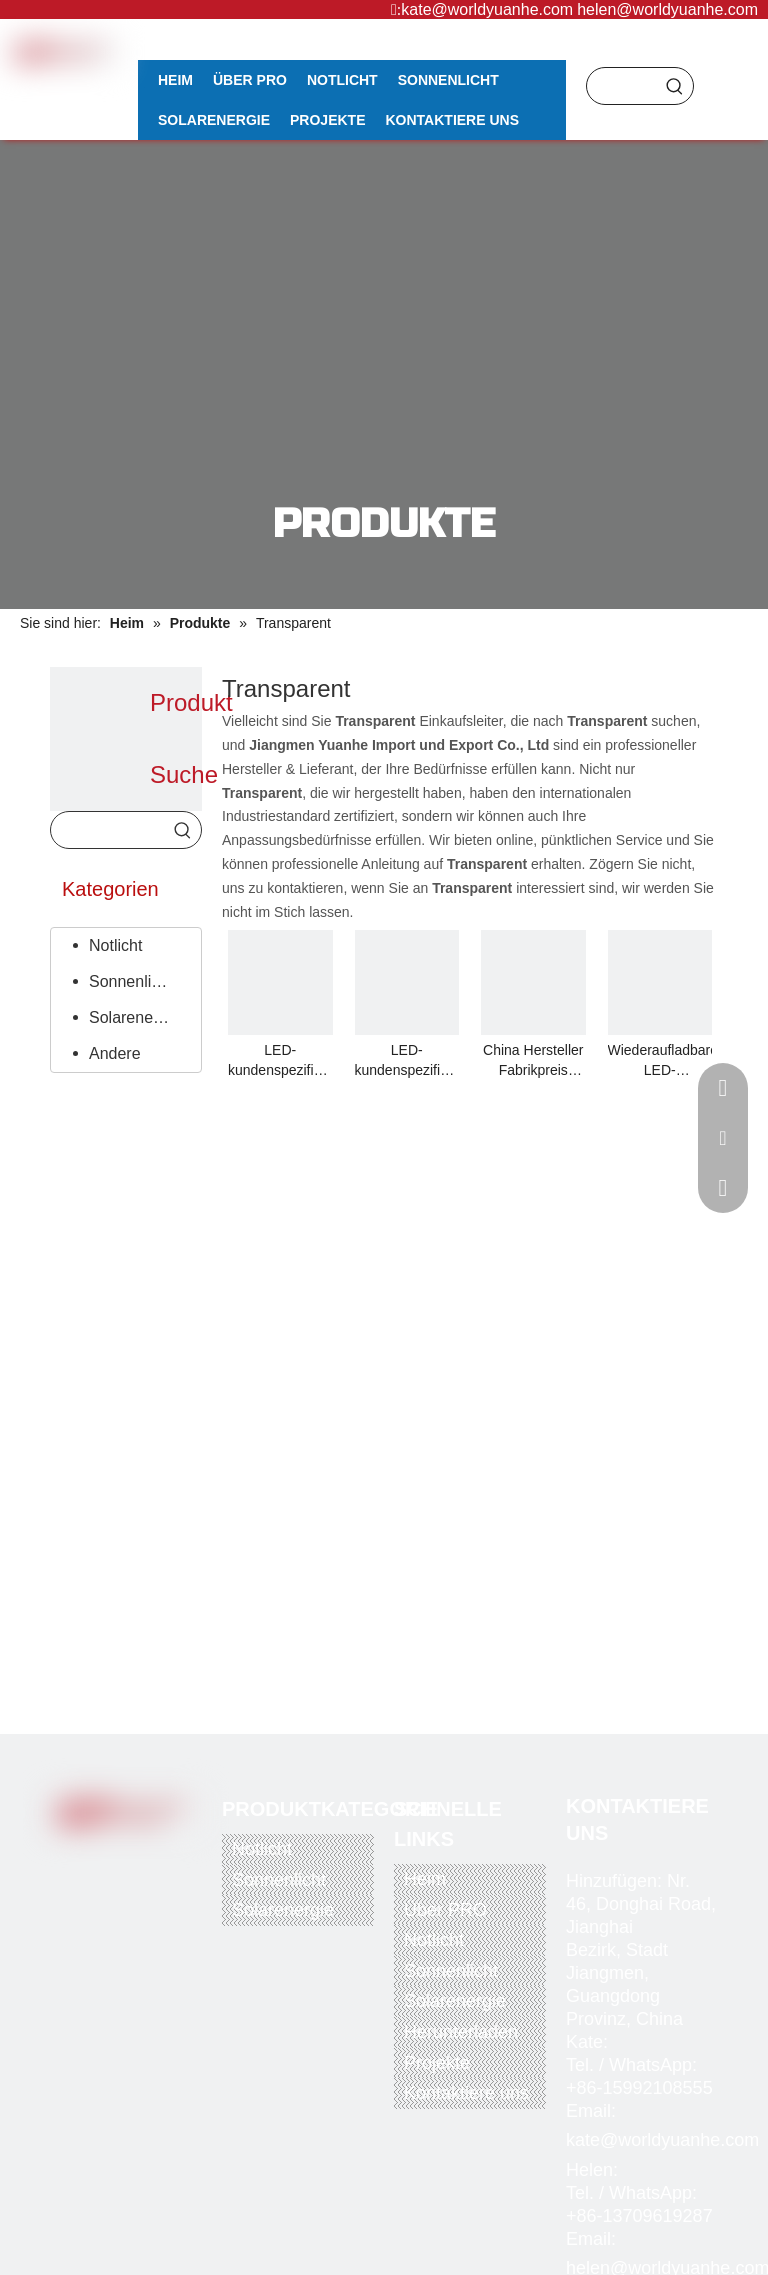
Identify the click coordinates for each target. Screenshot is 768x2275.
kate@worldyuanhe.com (487, 9)
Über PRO (445, 1910)
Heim (425, 1879)
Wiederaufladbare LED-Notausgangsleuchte (660, 1061)
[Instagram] (116, 1890)
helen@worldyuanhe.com (667, 9)
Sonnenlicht (131, 981)
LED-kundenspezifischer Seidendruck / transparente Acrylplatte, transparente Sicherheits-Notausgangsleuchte (280, 1061)
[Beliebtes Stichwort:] (675, 86)
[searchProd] (622, 86)
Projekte (437, 2063)
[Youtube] (157, 1858)
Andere (115, 1053)
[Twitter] (116, 1858)
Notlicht (115, 945)
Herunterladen (461, 2032)
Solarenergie (134, 1017)
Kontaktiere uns (466, 2093)
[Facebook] (75, 1858)
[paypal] (79, 1945)
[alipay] (158, 1945)
